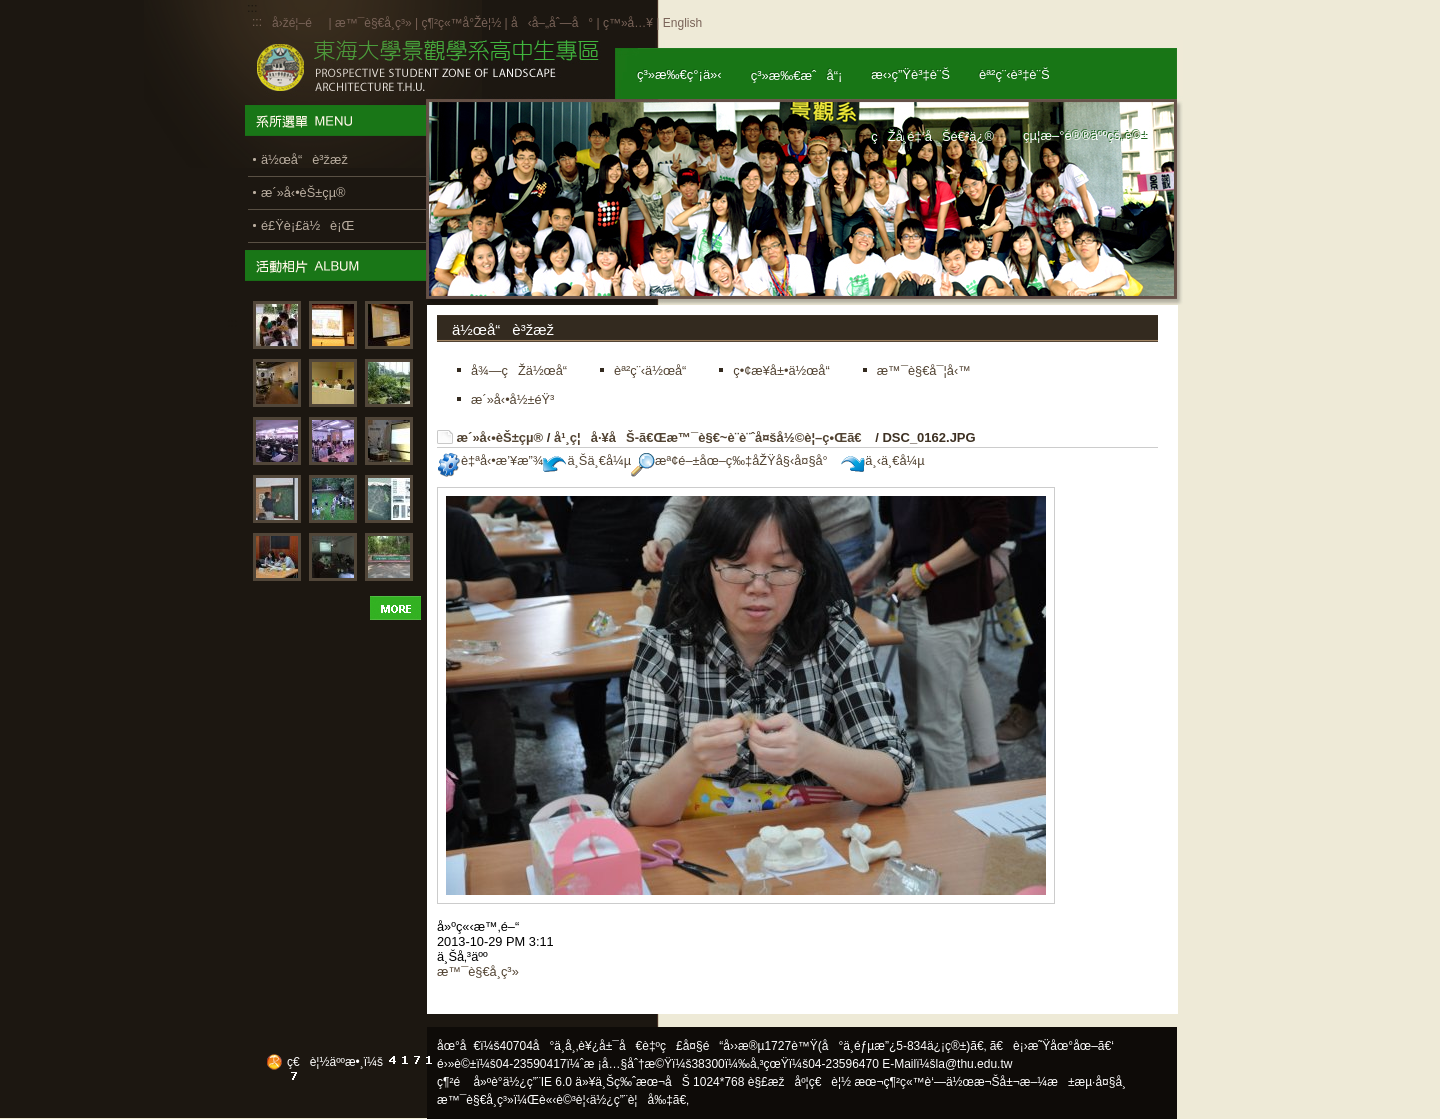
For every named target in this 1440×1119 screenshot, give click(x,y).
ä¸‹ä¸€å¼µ (882, 460)
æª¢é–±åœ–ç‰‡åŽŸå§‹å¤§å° (734, 460)
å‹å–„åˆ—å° (552, 23)
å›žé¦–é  (298, 23)
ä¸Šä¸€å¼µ (587, 460)
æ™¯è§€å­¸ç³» (375, 23)
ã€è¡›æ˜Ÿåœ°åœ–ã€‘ (1052, 1046)
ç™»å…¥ (628, 23)
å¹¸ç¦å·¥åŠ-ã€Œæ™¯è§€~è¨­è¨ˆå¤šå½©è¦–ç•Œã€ (713, 437)
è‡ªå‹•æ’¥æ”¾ (490, 460)
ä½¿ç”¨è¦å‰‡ (631, 1100)
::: (257, 22)
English (682, 23)
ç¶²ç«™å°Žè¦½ (461, 23)
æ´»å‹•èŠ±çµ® (500, 437)
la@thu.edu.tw (974, 1064)
